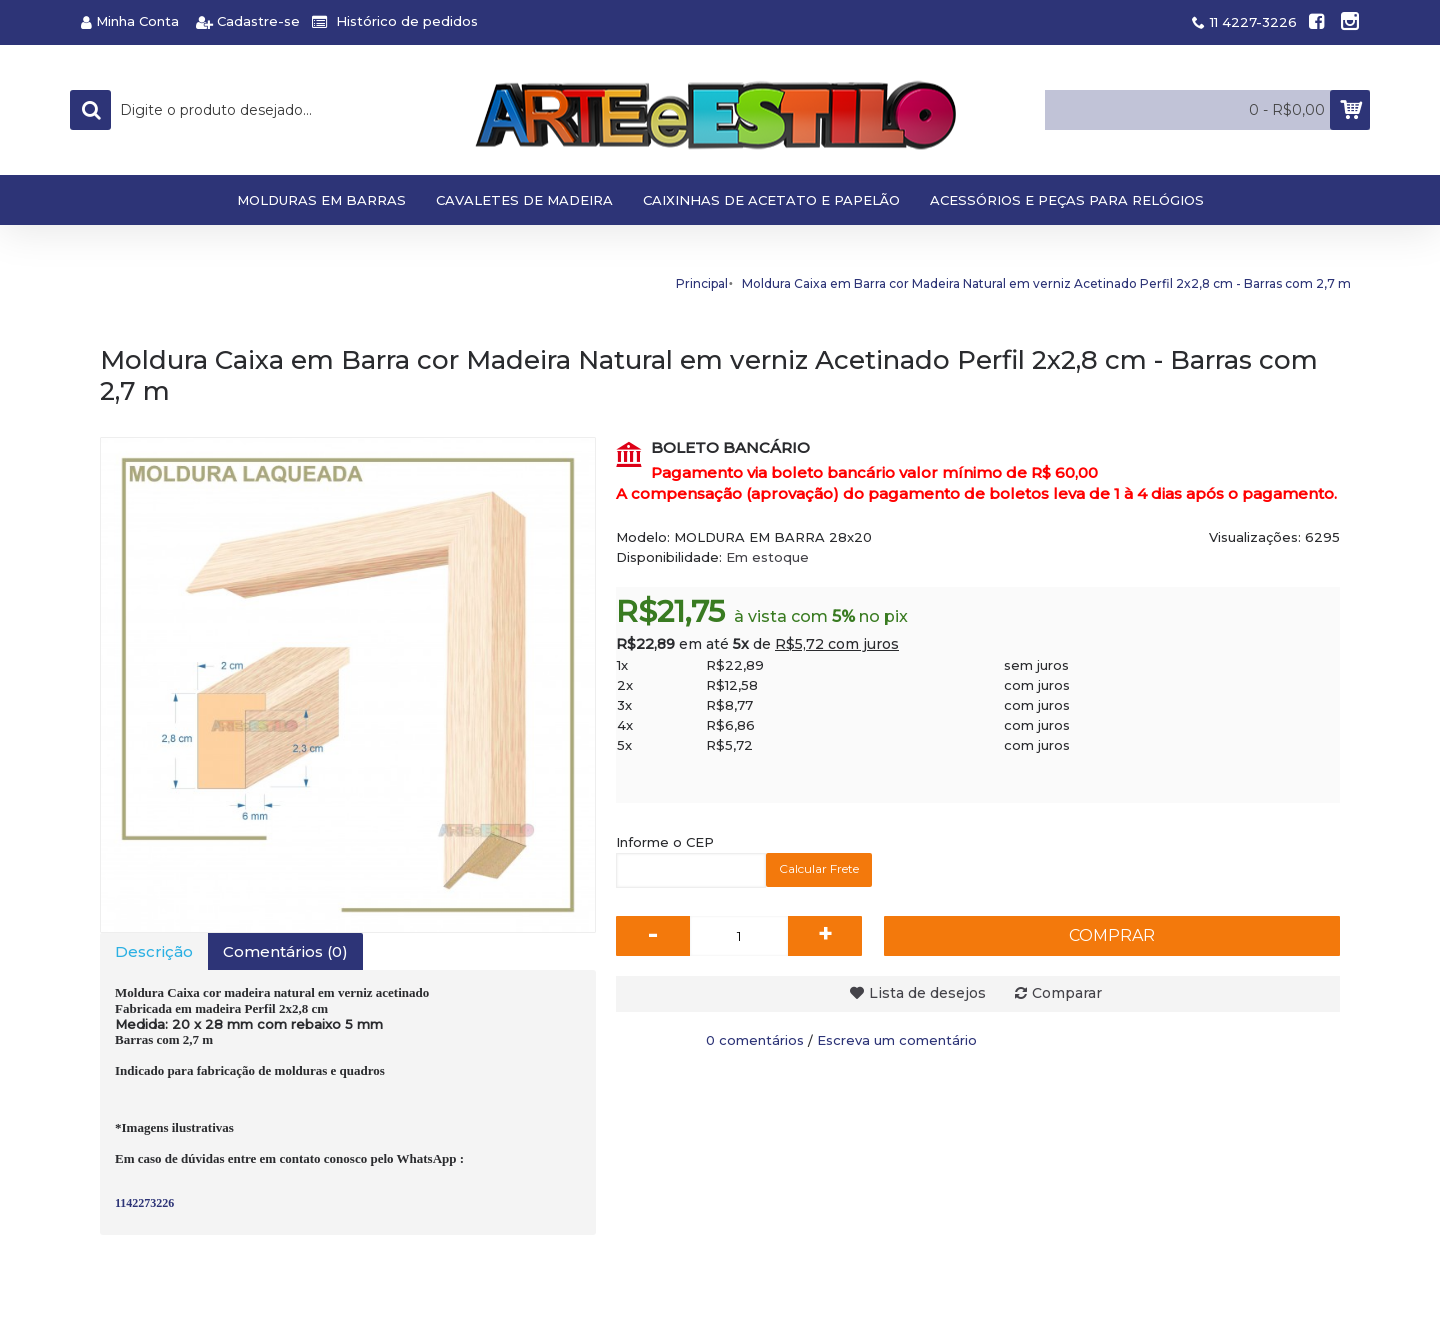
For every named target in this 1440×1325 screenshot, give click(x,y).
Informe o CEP (665, 842)
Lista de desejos (927, 993)
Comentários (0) (285, 951)
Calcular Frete (819, 868)
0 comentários (755, 1040)
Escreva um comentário (897, 1040)
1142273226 (144, 1203)
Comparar (1067, 993)
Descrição (154, 951)
